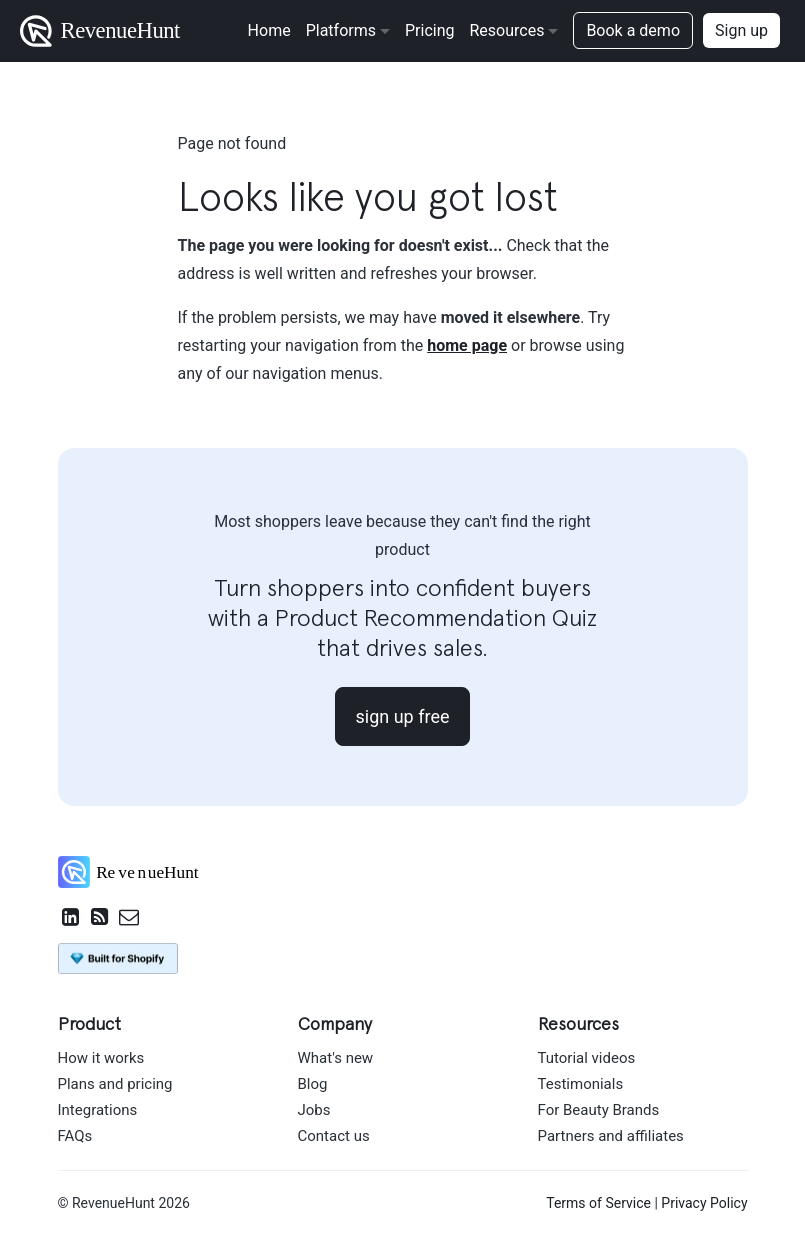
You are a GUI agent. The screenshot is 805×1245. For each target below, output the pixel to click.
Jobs (314, 1110)
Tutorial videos (587, 1058)
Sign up (741, 30)
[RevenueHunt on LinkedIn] (71, 919)
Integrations (98, 1110)
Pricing (430, 30)
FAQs (75, 1136)
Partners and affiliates (611, 1136)
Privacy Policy (704, 1203)
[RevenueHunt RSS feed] (100, 919)
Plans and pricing (115, 1084)
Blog (313, 1084)
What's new (336, 1058)
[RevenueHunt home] (138, 877)
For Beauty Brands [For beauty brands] (599, 1110)
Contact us (334, 1136)
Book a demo (633, 30)
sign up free (403, 716)
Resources (506, 30)
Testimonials (581, 1084)
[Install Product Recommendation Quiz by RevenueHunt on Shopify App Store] (118, 957)
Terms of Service (598, 1203)
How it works (101, 1058)
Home (269, 30)
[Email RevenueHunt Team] (129, 919)
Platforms (341, 30)
